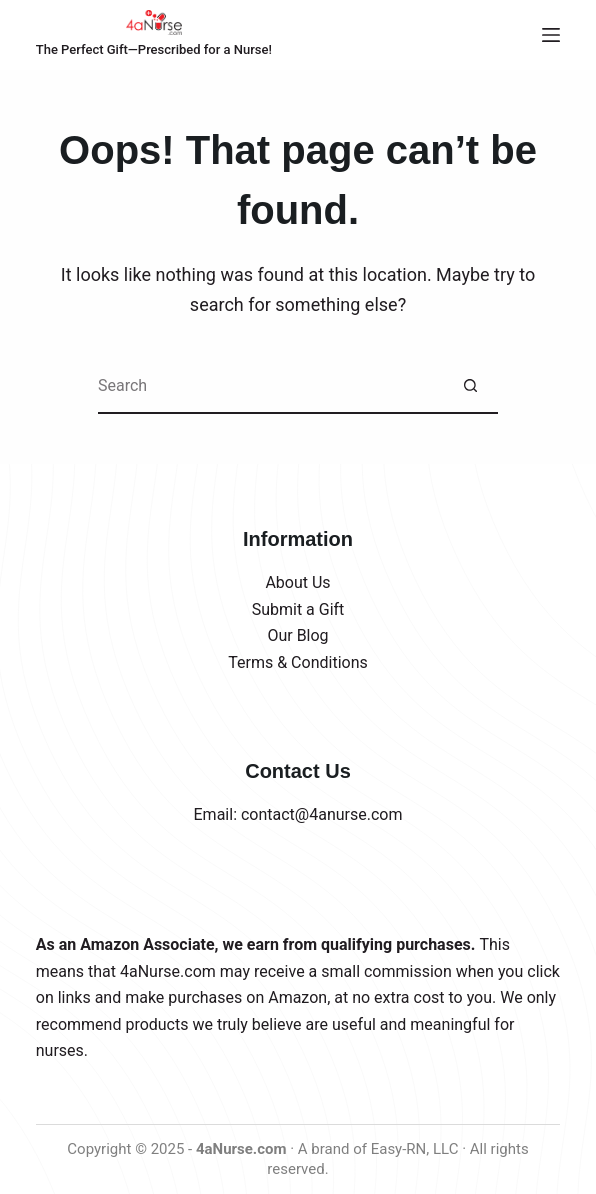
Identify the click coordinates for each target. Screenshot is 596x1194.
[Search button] (470, 386)
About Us (297, 582)
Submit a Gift (298, 609)
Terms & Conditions (298, 662)
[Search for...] (270, 386)
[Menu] (551, 35)
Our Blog (297, 635)
